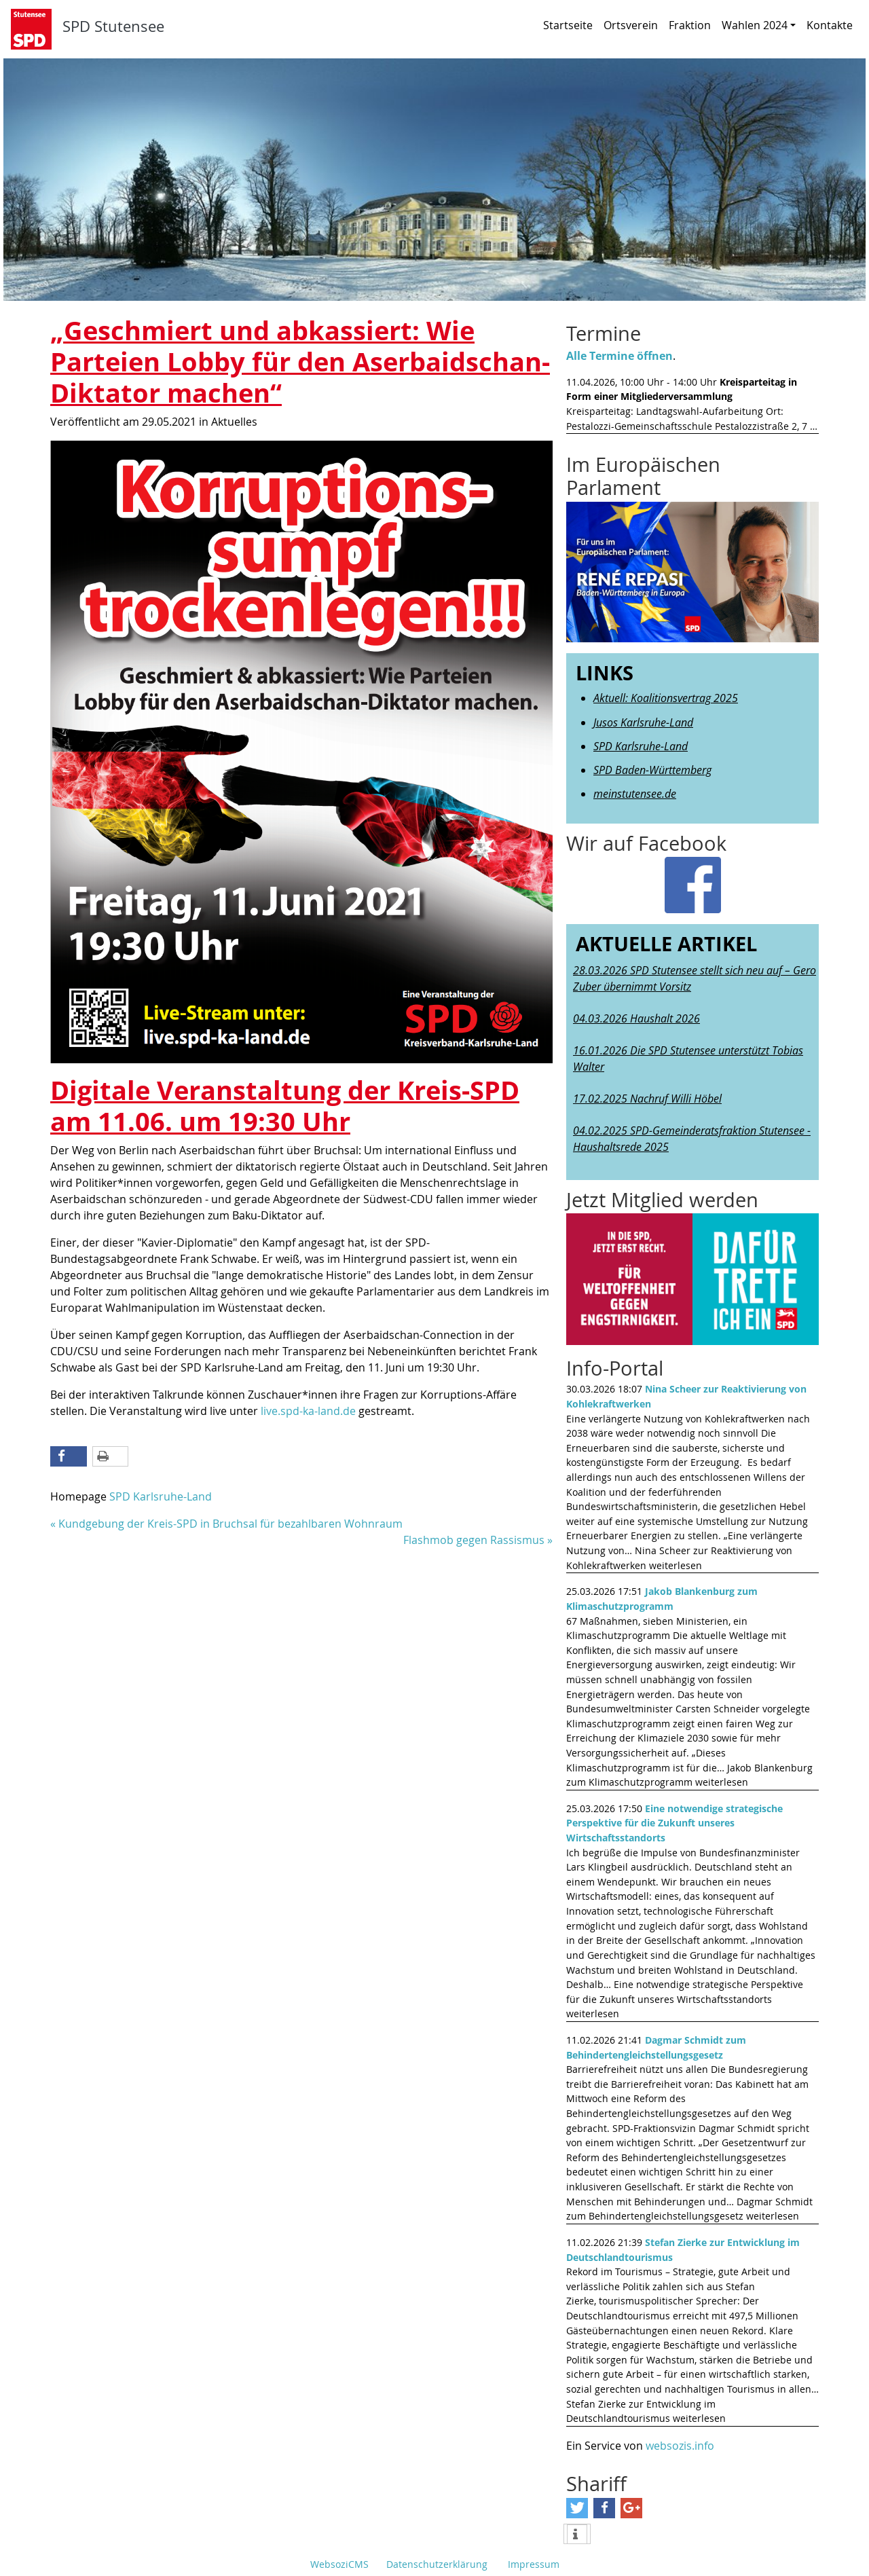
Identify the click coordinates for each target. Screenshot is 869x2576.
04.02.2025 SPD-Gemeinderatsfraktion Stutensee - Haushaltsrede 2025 (692, 1138)
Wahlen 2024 (759, 25)
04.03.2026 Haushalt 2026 (636, 1018)
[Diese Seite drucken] (110, 1456)
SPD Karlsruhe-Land (160, 1496)
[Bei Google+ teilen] (631, 2508)
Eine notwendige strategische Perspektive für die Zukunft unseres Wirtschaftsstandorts (674, 1823)
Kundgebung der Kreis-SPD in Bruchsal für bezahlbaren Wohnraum (230, 1523)
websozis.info (680, 2445)
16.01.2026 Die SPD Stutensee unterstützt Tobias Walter (688, 1058)
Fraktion (690, 25)
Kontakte (830, 25)
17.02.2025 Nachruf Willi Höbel (647, 1098)
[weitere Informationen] (577, 2534)
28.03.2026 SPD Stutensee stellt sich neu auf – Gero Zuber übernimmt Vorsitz (694, 978)
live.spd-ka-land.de (308, 1410)
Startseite (568, 25)
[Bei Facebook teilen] (68, 1456)
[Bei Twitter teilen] (577, 2508)
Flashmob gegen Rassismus (473, 1539)
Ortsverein (631, 25)
